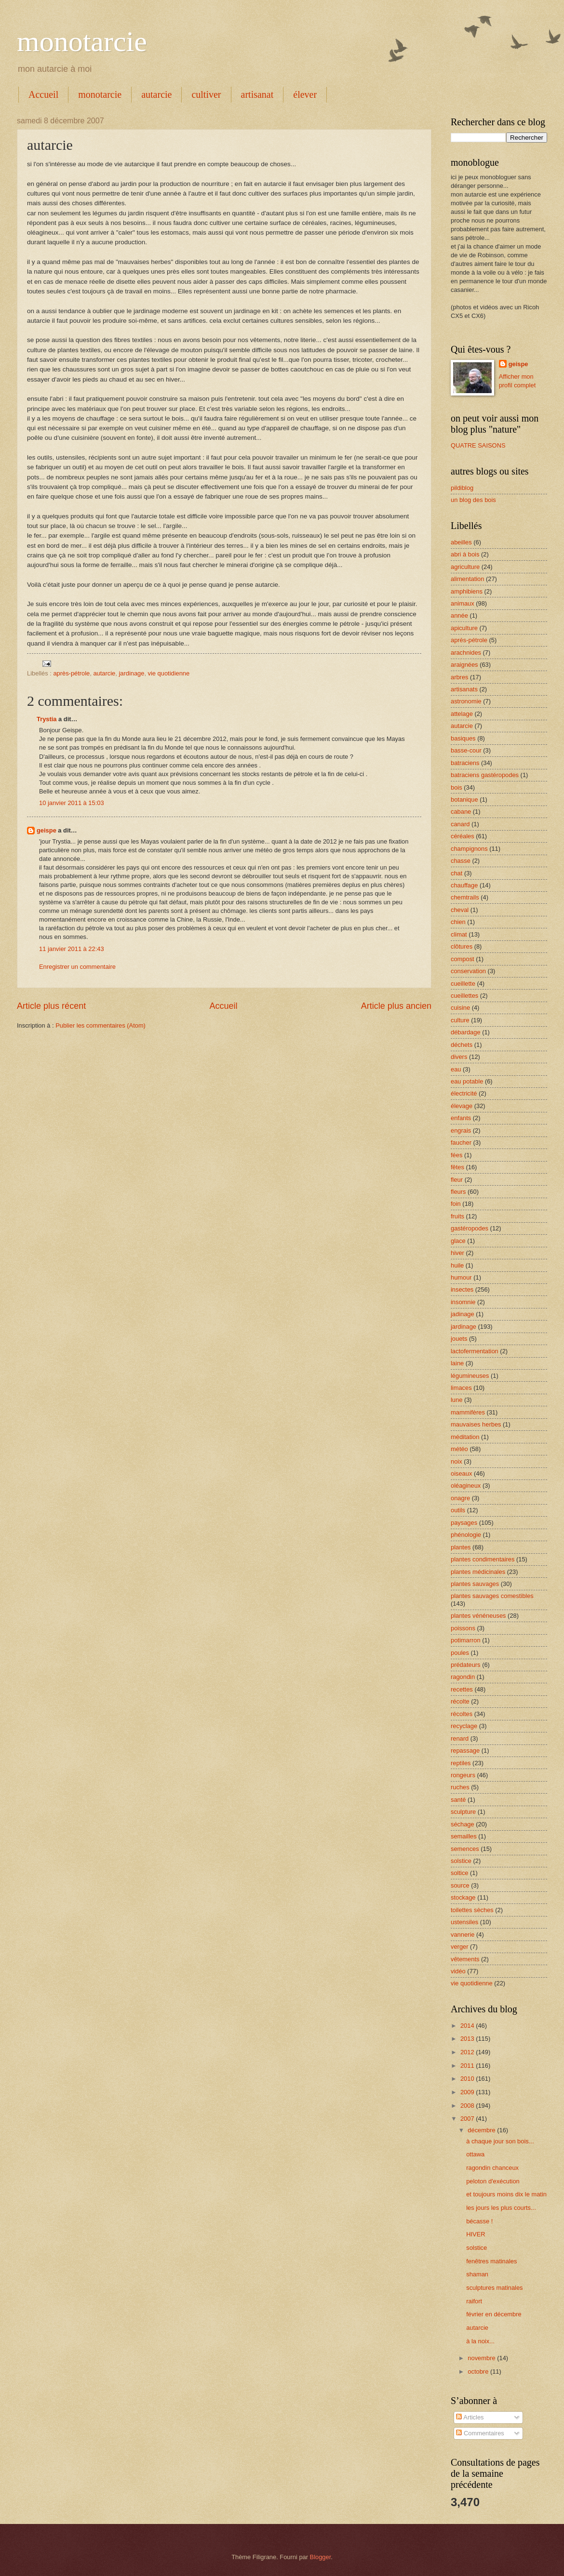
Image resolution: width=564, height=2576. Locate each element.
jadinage (462, 1314)
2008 (468, 2105)
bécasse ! (479, 2221)
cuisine (460, 1007)
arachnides (466, 652)
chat (456, 873)
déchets (461, 1044)
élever (305, 94)
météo (459, 1449)
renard (460, 1738)
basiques (463, 738)
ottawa (475, 2154)
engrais (461, 1130)
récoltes (461, 1713)
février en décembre (494, 2314)
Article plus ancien (396, 1006)
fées (456, 1155)
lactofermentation (474, 1351)
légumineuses (470, 1375)
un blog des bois (473, 499)
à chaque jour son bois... (500, 2141)
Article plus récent (51, 1006)
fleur (457, 1179)
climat (459, 934)
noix (456, 1461)
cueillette (463, 983)
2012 (468, 2052)
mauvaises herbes (476, 1424)
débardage (466, 1032)
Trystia (47, 719)
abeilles (461, 542)
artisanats (464, 689)
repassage (465, 1750)
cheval (460, 909)
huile (457, 1265)
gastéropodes (469, 1228)
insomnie (463, 1302)
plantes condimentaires (482, 1559)
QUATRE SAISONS (478, 445)
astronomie (466, 701)
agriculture (465, 566)
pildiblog (462, 487)
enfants (461, 1118)
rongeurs (463, 1775)
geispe (46, 830)
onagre (460, 1498)
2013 (468, 2038)
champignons (469, 848)
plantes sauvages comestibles (492, 1595)
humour (461, 1277)
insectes (462, 1289)
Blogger (320, 2557)
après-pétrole (71, 673)
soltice (460, 1872)
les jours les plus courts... (501, 2207)
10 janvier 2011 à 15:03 (71, 802)
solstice (461, 1860)
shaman (477, 2274)
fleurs (458, 1191)
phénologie (466, 1534)
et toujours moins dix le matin (506, 2194)
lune (456, 1399)
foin (456, 1203)
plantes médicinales (478, 1571)
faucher (461, 1142)
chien (458, 921)
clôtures (461, 946)
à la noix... (480, 2341)
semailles (464, 1836)
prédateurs (466, 1664)
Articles (469, 2417)
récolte (460, 1701)
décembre (482, 2130)
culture (460, 1020)
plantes (461, 1547)
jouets (459, 1338)
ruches (460, 1787)
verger (460, 1946)
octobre (479, 2371)
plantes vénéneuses (478, 1615)
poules (460, 1652)
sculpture (463, 1811)
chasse (460, 860)
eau (456, 1069)
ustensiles (464, 1922)
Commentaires (480, 2433)
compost (462, 959)
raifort (474, 2301)
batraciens (465, 762)
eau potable (467, 1081)
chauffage (464, 885)
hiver (457, 1252)
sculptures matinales (494, 2287)
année (459, 615)
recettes (462, 1689)
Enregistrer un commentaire (77, 966)
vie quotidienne (169, 673)
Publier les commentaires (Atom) (100, 1025)
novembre (482, 2358)
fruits (457, 1216)
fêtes (457, 1167)
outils (458, 1510)
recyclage (464, 1726)
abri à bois (465, 554)
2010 (468, 2078)
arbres (460, 677)
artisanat (257, 94)
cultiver (206, 94)
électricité (464, 1093)
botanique (464, 799)
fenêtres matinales (491, 2261)
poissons (463, 1628)
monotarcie (82, 41)
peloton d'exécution (493, 2181)
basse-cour (466, 750)
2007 (468, 2118)
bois (456, 787)
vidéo (458, 1971)
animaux (462, 603)
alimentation (467, 578)
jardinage (131, 673)
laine (457, 1363)
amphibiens (467, 591)
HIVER (475, 2234)
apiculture (464, 628)
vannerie (462, 1934)
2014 (468, 2025)
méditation (465, 1436)
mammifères (468, 1412)
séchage (462, 1824)
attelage (462, 713)
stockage (463, 1897)
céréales (462, 836)
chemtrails (465, 897)
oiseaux (461, 1473)
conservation (468, 971)
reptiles (461, 1763)
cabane (461, 811)
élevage (461, 1106)
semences (465, 1848)
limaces (461, 1387)
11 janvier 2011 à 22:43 (71, 948)
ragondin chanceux (492, 2167)
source (460, 1885)
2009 (468, 2092)
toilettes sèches (472, 1910)
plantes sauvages (475, 1583)
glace (458, 1240)
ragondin (463, 1676)
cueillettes (464, 995)
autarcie (156, 94)
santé (458, 1799)
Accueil (43, 94)
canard (460, 824)
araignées (464, 664)
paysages (464, 1522)
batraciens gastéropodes (485, 775)
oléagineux (466, 1485)
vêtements (465, 1959)
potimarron (466, 1640)
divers (459, 1056)
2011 (468, 2065)
